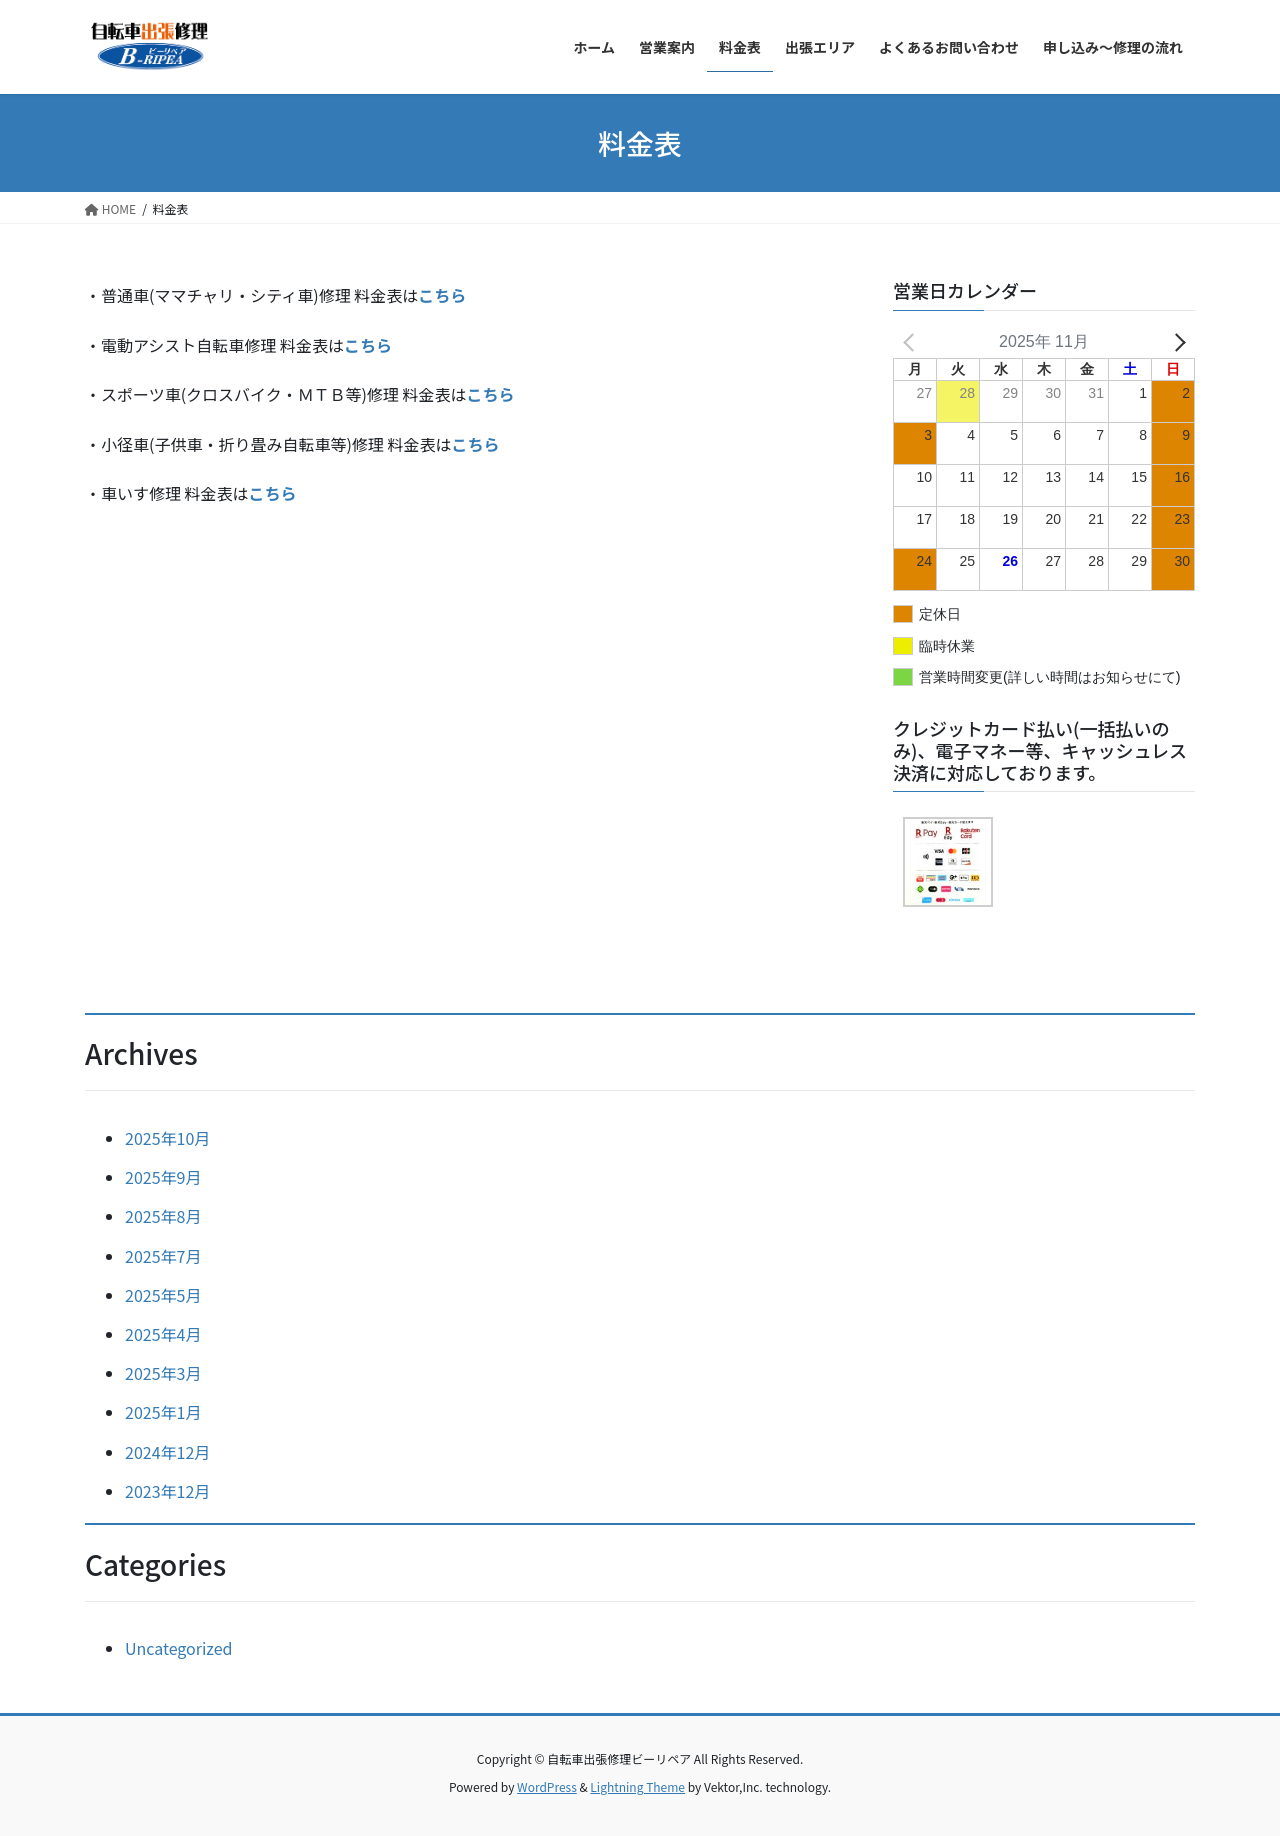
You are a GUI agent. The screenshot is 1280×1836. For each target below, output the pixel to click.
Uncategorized (179, 1648)
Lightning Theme (637, 1786)
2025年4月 (163, 1334)
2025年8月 (163, 1216)
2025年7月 (163, 1256)
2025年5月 (163, 1295)
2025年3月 (163, 1373)
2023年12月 (167, 1491)
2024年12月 (167, 1452)
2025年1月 (163, 1412)
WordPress (547, 1786)
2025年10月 (167, 1138)
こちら (368, 345)
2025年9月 (163, 1177)
